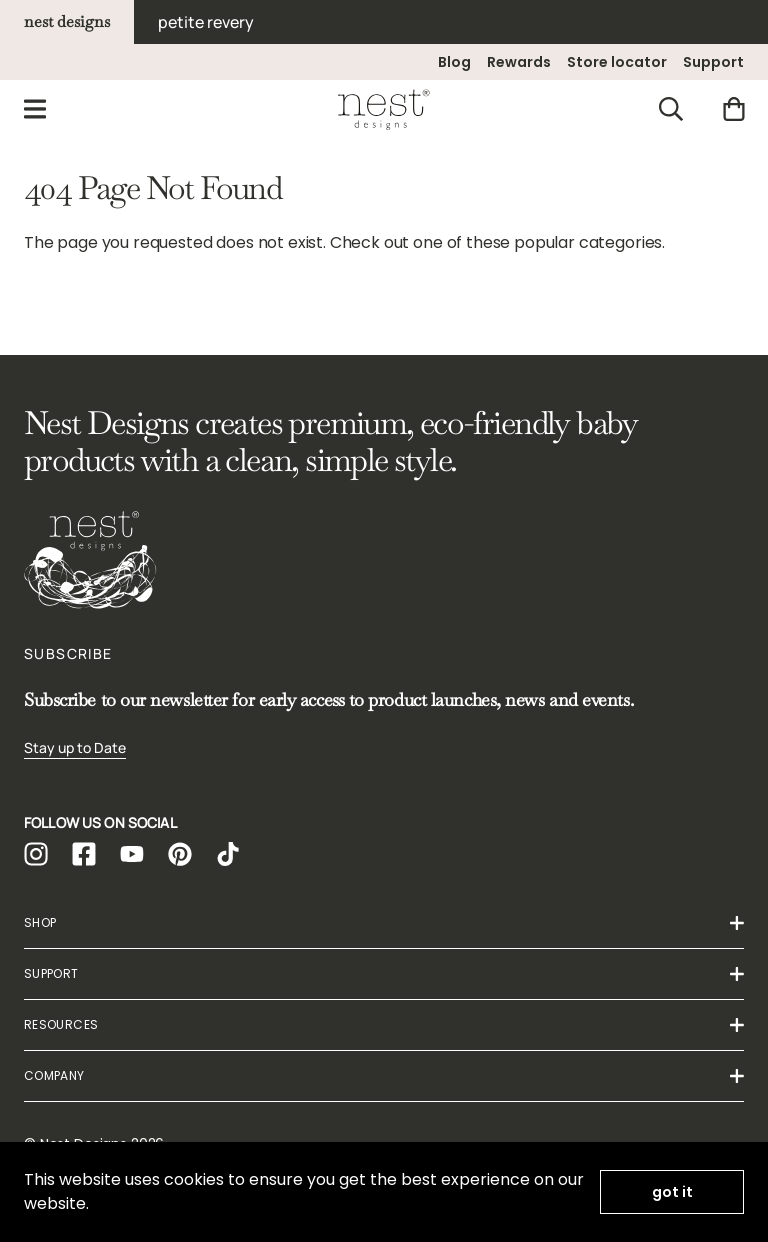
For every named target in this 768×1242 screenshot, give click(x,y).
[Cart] (733, 109)
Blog (454, 62)
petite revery (206, 22)
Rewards (519, 62)
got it (672, 1192)
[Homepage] (384, 109)
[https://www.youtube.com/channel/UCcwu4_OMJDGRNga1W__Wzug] (132, 854)
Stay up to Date (75, 747)
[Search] (671, 109)
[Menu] (35, 109)
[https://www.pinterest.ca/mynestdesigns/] (180, 854)
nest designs (67, 21)
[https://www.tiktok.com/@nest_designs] (228, 854)
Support (713, 62)
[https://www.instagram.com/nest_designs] (36, 854)
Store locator (617, 62)
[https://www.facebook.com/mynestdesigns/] (84, 854)
